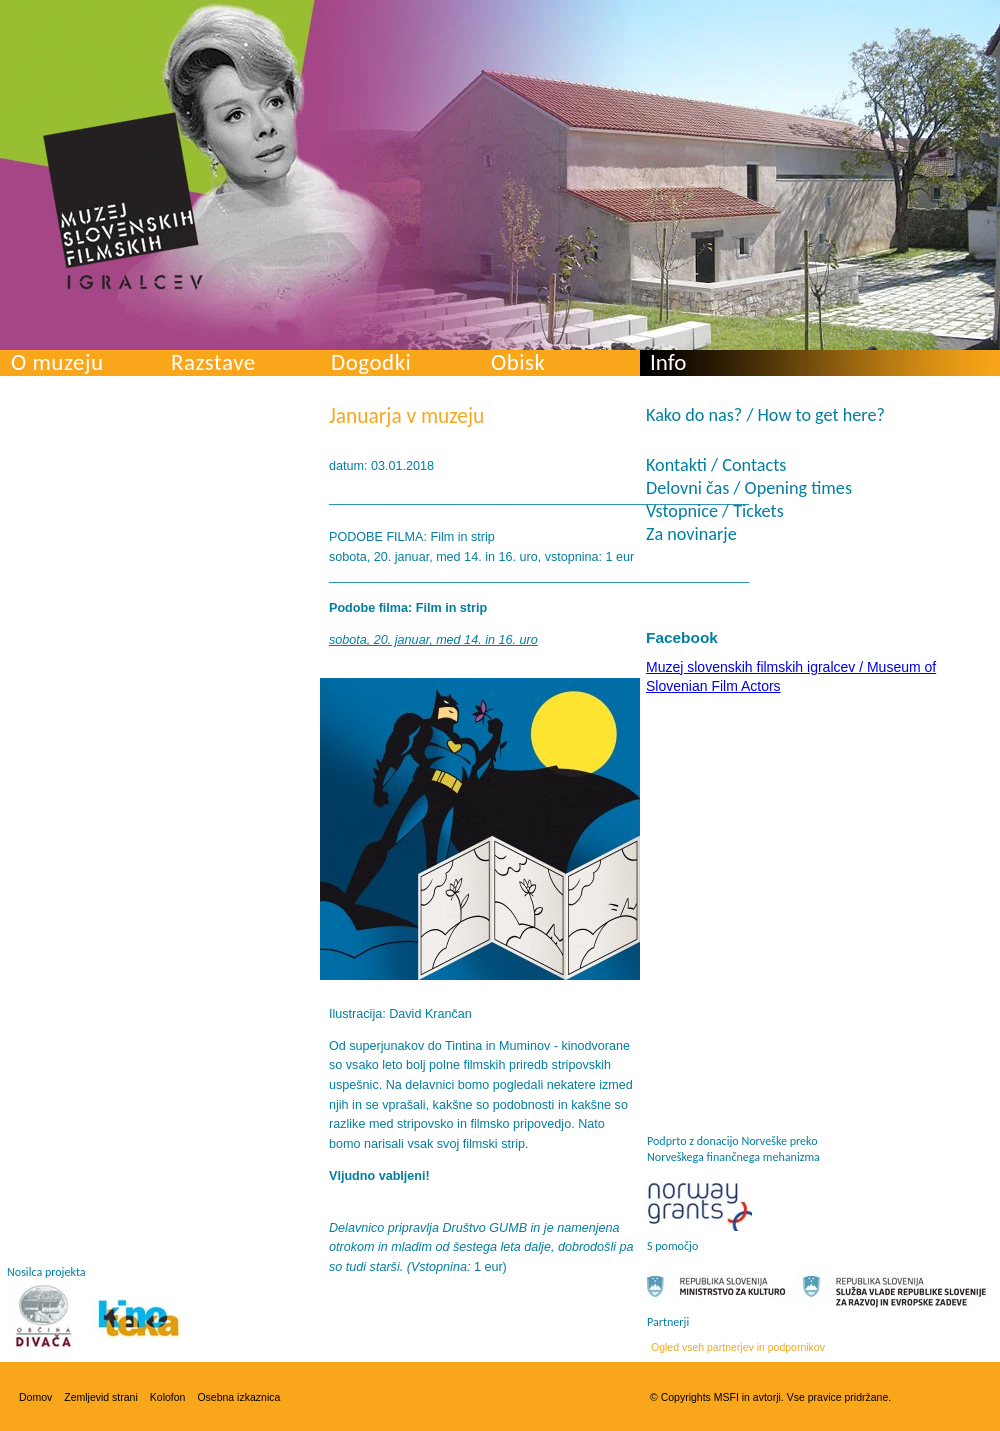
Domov (35, 1397)
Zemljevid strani (101, 1397)
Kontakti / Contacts (716, 465)
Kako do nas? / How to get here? (765, 415)
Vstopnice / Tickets (715, 511)
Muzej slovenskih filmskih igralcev (123, 201)
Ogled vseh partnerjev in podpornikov (738, 1347)
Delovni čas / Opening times (749, 488)
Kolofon (168, 1397)
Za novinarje (691, 534)
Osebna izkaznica (238, 1397)
